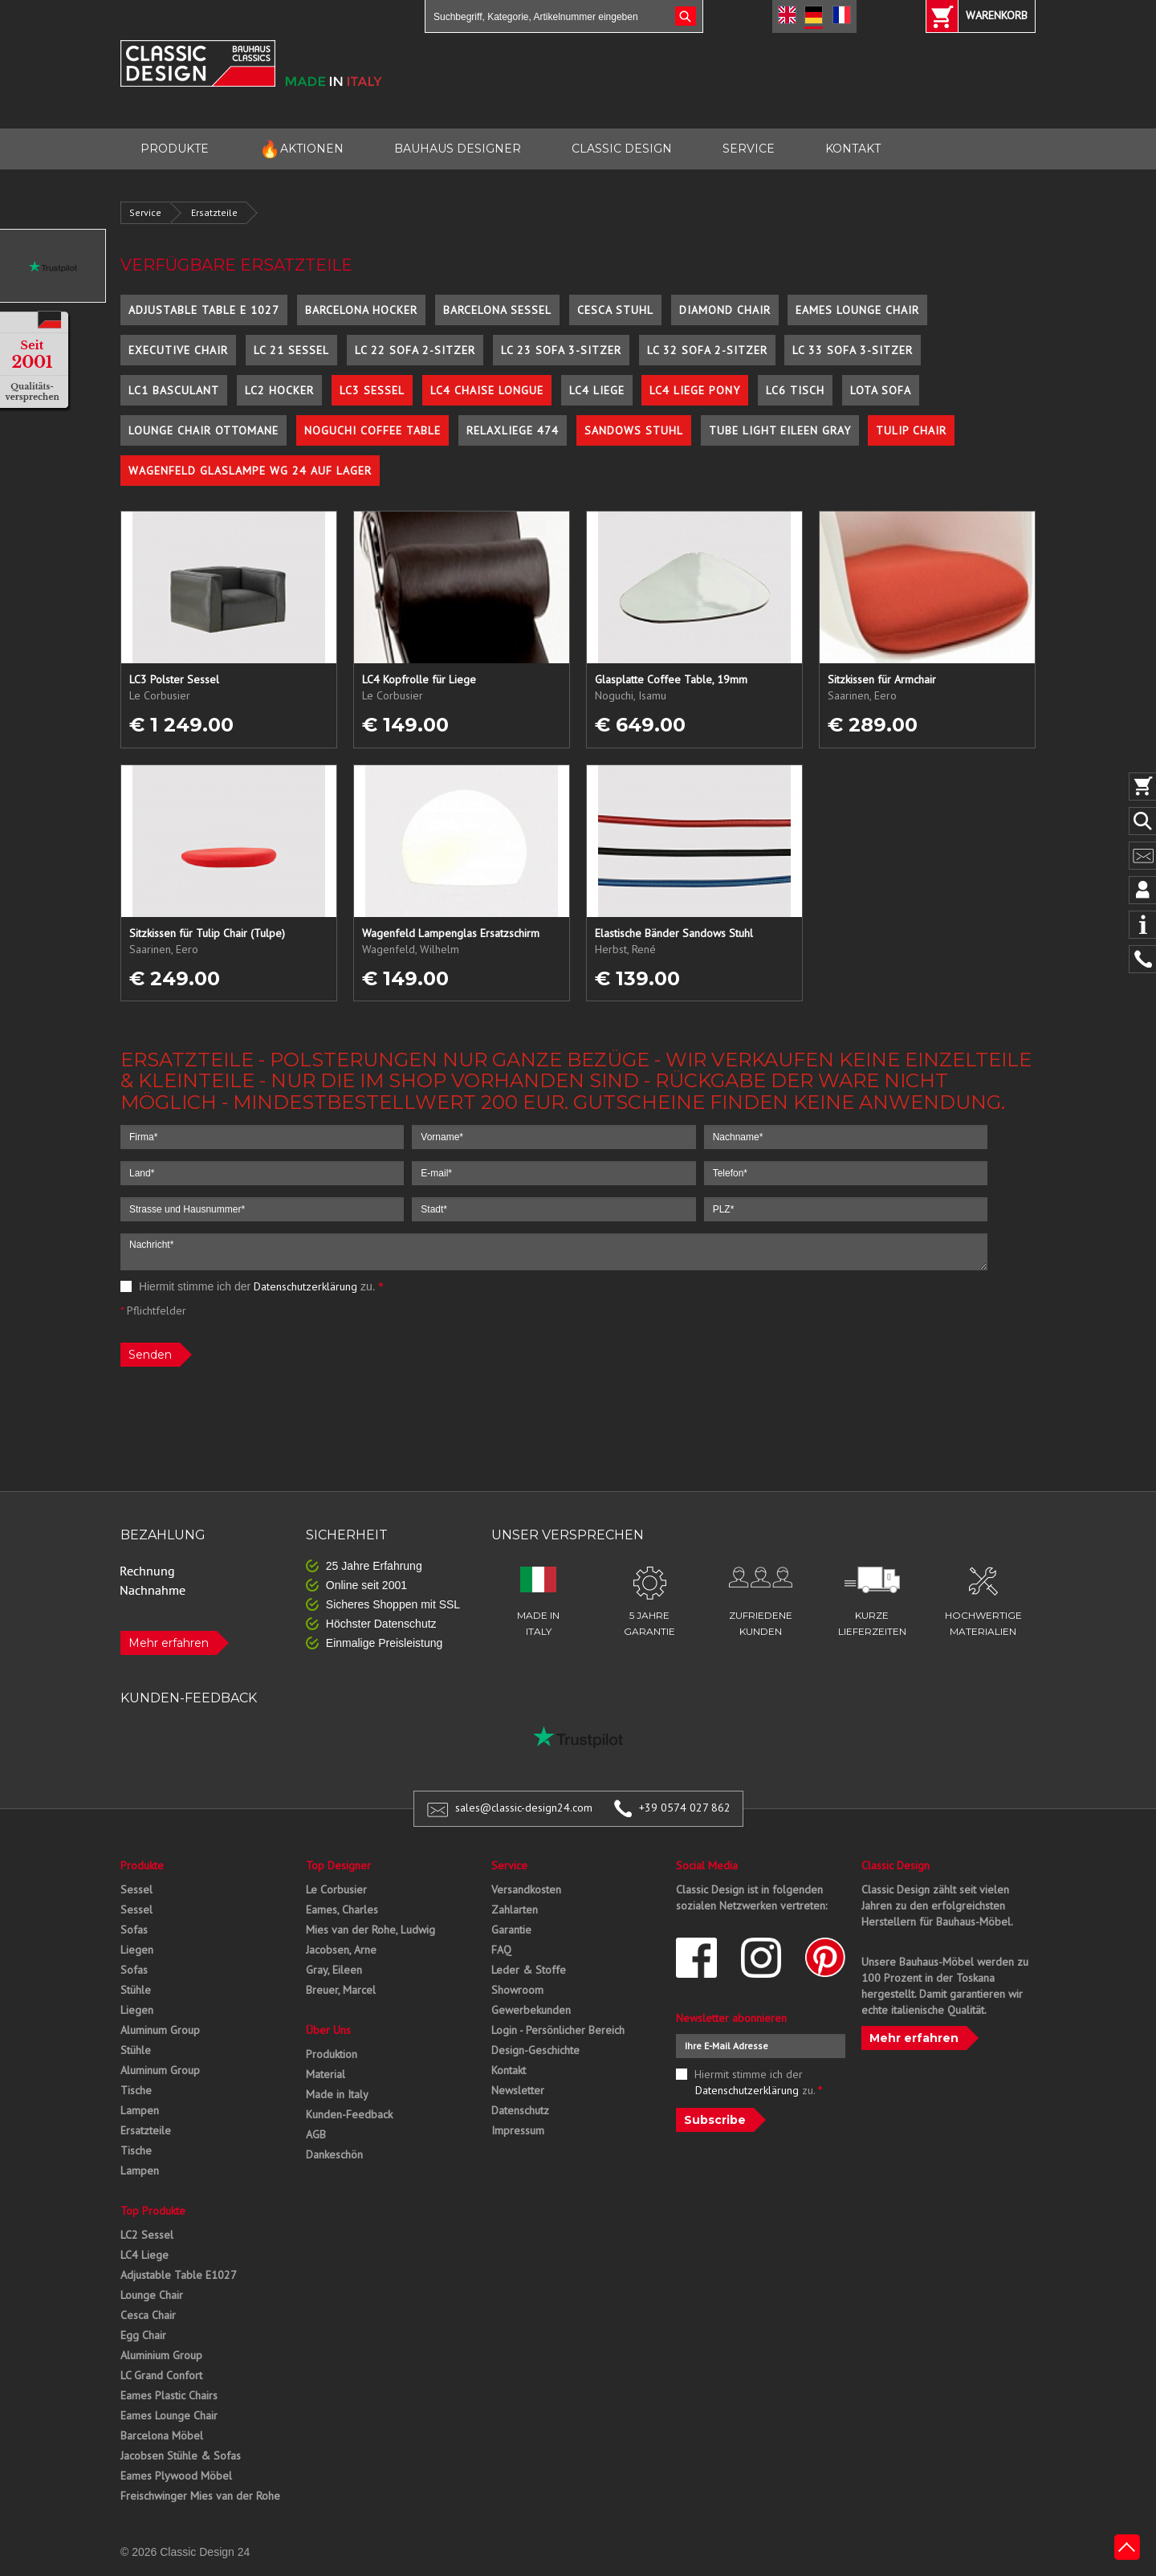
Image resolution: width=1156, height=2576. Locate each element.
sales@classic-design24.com (523, 1807)
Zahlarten (514, 1909)
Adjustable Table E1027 (178, 2275)
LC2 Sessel (146, 2235)
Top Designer (338, 1865)
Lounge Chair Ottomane (203, 430)
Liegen (136, 1949)
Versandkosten (526, 1889)
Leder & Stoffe (528, 1970)
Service (145, 212)
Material (325, 2074)
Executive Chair (178, 350)
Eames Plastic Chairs (169, 2395)
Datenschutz (520, 2110)
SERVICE (748, 148)
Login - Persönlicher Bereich (558, 2030)
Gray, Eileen (334, 1970)
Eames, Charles (342, 1909)
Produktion (331, 2054)
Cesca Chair (148, 2315)
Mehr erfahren (168, 1643)
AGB (316, 2134)
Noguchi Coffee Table (372, 430)
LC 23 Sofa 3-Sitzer (561, 350)
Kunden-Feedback (349, 2114)
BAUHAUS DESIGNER (457, 148)
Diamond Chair (725, 310)
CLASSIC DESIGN (622, 148)
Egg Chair (143, 2335)
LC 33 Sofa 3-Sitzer (852, 350)
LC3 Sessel (372, 390)
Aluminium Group (161, 2355)
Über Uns (328, 2030)
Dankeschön (334, 2154)
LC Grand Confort (161, 2375)
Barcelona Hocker (361, 310)
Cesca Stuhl (615, 310)
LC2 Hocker (279, 390)
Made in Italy (337, 2094)
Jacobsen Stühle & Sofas (180, 2455)
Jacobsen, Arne (341, 1949)
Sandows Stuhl (633, 430)
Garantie (511, 1929)
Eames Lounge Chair (857, 310)
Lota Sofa (880, 390)
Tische (136, 2090)
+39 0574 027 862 (685, 1807)
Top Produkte (152, 2210)
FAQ (501, 1949)
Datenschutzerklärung (305, 1286)
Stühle (135, 1990)
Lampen (139, 2110)
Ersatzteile (214, 212)
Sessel (136, 1889)
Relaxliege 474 (512, 430)
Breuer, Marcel (341, 1990)
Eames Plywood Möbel (176, 2475)
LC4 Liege (597, 390)
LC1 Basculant (173, 390)
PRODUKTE (174, 148)
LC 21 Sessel (291, 350)
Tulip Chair (911, 430)
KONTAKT (853, 148)
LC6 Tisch (795, 390)
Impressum (517, 2130)
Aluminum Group (160, 2030)
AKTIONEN (301, 149)
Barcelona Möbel (161, 2435)
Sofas (134, 1929)
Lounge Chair (151, 2295)
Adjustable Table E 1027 (203, 310)
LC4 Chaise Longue (486, 390)
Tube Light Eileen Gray (780, 430)
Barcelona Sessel (497, 310)
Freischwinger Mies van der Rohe (200, 2495)
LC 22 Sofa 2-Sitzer (415, 350)
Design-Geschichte (535, 2050)
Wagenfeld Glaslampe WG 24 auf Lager (250, 470)
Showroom (517, 1990)
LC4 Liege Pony (694, 390)
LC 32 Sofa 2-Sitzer (707, 350)
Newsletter (517, 2090)
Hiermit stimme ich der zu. (251, 1286)
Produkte (142, 1865)
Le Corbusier (336, 1889)
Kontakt (508, 2070)
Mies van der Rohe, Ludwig (370, 1929)
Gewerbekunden (531, 2010)
